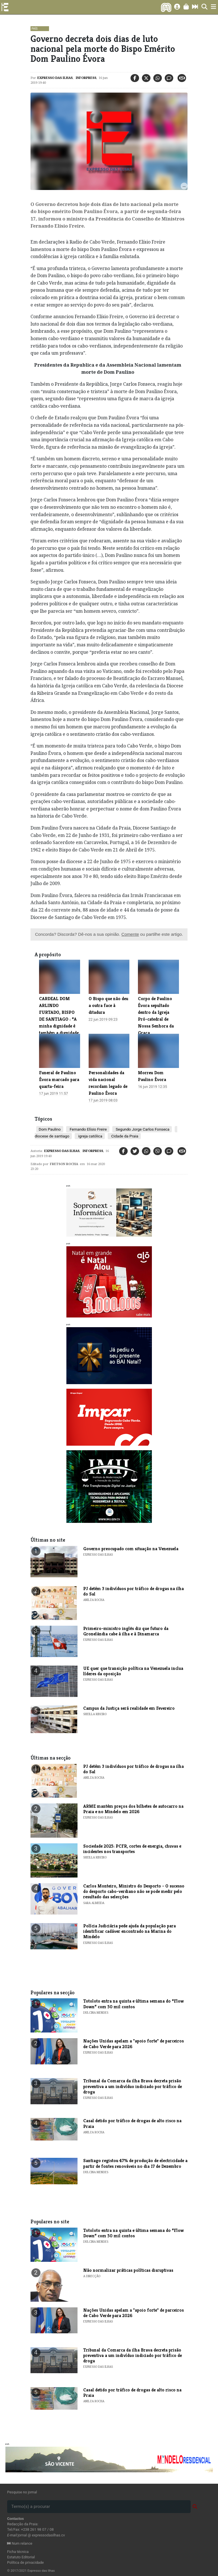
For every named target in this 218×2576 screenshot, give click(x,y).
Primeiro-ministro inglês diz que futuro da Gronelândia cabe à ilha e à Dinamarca (125, 1631)
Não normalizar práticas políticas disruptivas (128, 2270)
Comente (130, 934)
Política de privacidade (25, 2562)
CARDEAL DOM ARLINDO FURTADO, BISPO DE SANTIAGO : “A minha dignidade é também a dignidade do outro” (59, 1019)
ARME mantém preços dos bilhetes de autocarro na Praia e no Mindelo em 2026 (133, 1809)
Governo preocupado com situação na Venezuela (130, 1549)
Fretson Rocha (64, 1164)
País (35, 28)
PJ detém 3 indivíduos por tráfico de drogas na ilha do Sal (133, 1591)
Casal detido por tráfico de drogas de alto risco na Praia (132, 2123)
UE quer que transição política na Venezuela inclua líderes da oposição (133, 1671)
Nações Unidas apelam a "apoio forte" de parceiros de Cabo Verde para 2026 (133, 2043)
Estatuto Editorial (21, 2557)
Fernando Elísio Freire (88, 1129)
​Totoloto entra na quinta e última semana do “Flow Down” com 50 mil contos (133, 2003)
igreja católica (89, 1136)
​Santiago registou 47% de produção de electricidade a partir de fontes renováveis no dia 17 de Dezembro (135, 2163)
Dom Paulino (50, 1129)
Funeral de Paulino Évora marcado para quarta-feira (59, 1079)
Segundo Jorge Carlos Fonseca (142, 1129)
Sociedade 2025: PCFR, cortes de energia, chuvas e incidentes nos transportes (132, 1848)
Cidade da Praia (124, 1136)
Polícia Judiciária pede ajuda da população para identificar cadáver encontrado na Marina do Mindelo (129, 1931)
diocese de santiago (52, 1136)
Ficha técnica (18, 2552)
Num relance (19, 2543)
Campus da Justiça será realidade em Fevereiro (129, 1708)
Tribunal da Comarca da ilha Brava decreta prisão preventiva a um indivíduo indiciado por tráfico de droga (132, 2086)
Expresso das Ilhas (55, 77)
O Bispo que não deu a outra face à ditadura (108, 1005)
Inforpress (85, 77)
